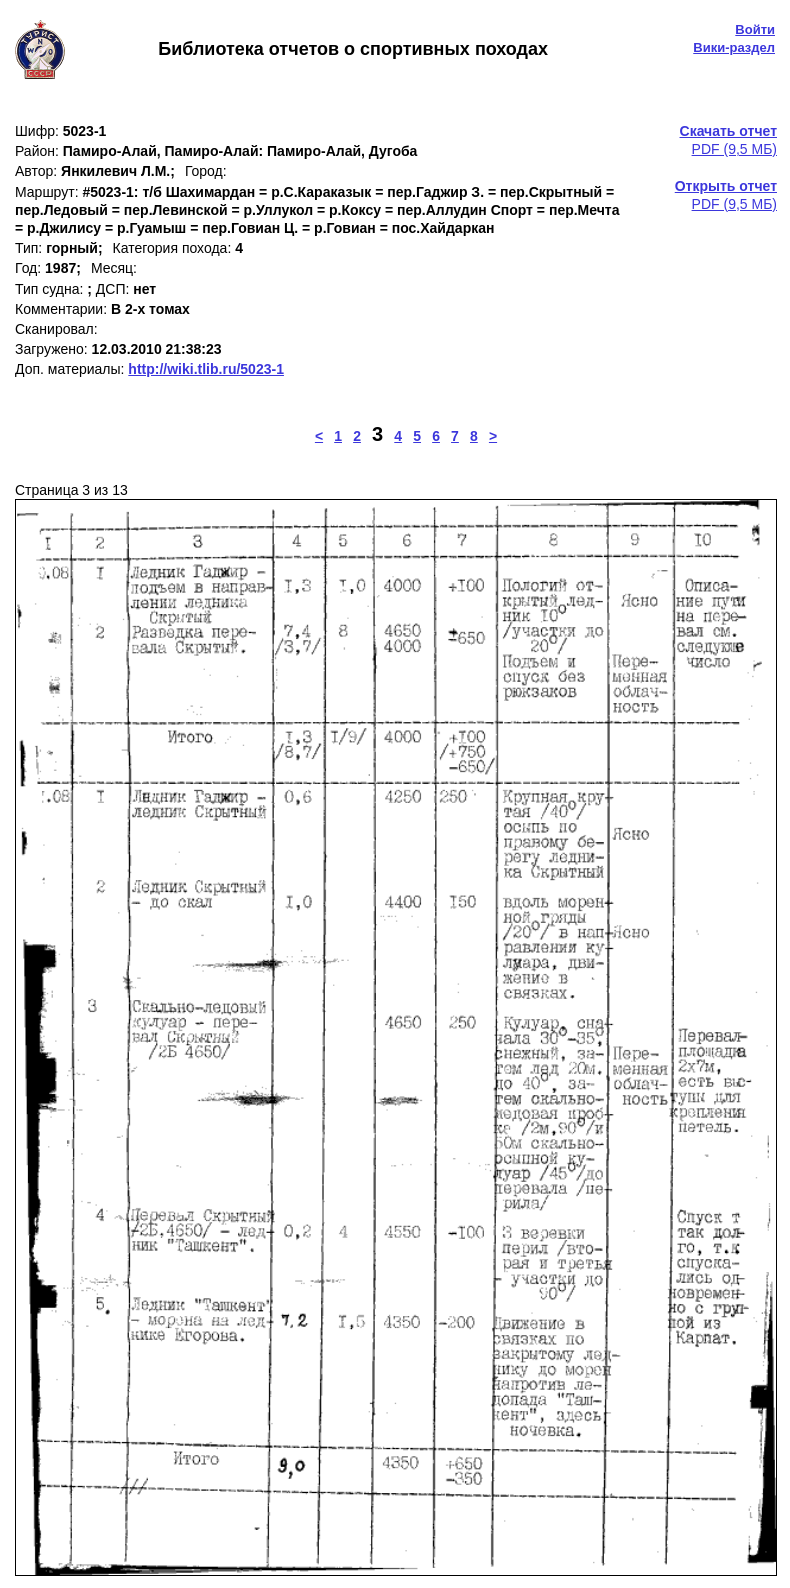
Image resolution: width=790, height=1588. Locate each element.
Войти (755, 29)
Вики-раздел (734, 47)
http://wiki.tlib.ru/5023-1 (206, 369)
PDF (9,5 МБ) (728, 140)
